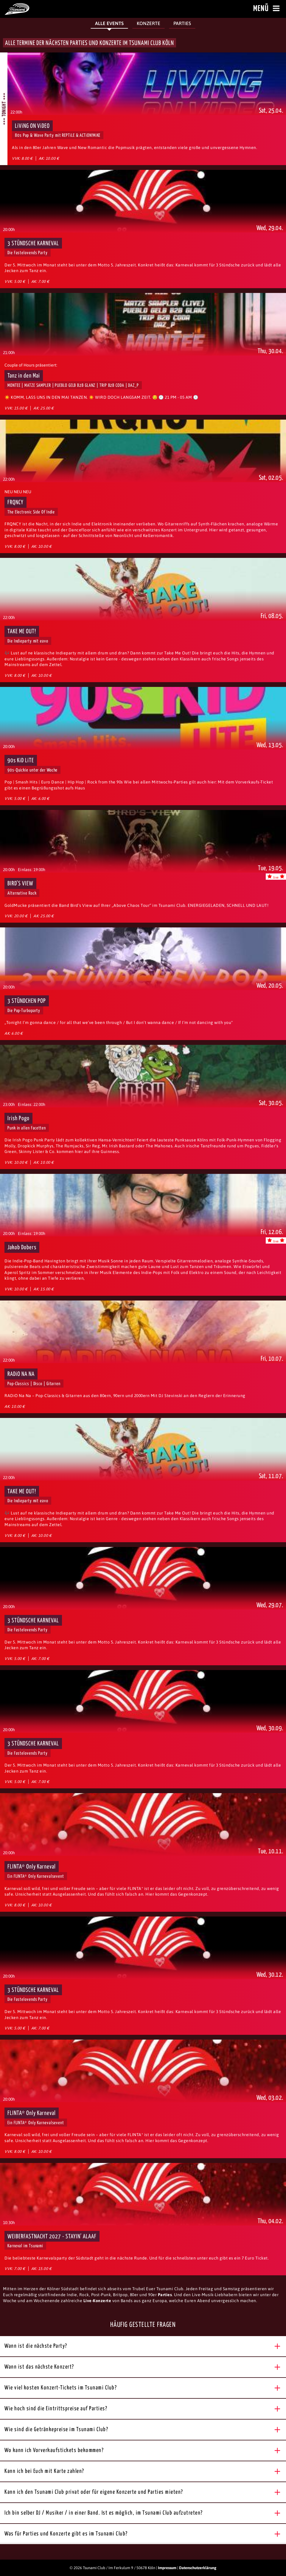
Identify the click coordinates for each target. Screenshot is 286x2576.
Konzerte (148, 23)
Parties (182, 23)
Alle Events (109, 23)
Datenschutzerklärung (197, 2568)
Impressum (167, 2568)
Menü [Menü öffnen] (267, 8)
